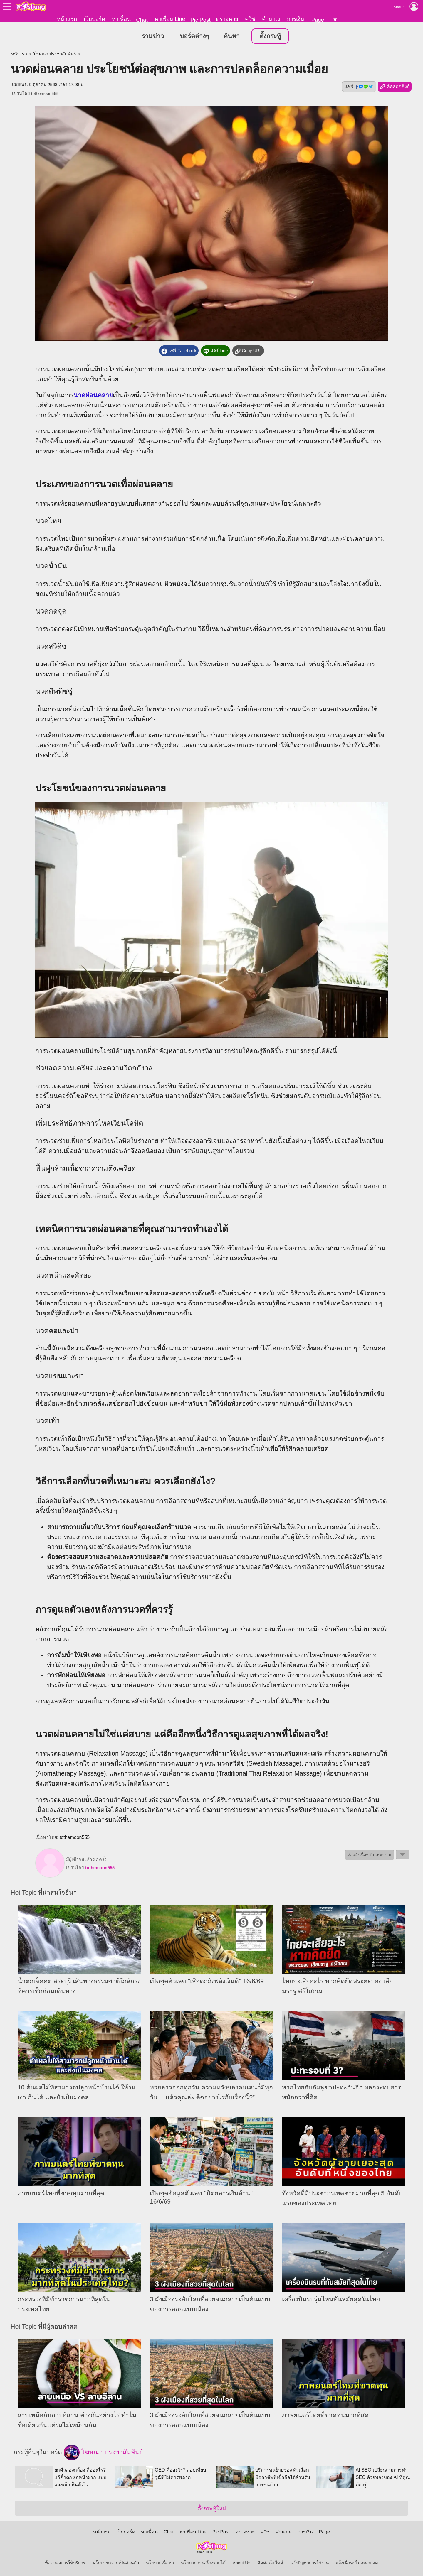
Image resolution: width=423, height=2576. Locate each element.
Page (317, 20)
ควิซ (250, 19)
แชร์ (359, 86)
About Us (241, 2563)
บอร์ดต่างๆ (194, 36)
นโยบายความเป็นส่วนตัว (116, 2563)
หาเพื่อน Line (170, 19)
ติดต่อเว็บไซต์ (270, 2563)
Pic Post (200, 20)
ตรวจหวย (227, 19)
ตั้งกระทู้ (270, 36)
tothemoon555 (45, 94)
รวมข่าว (153, 36)
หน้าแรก (67, 19)
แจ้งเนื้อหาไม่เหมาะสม (357, 2563)
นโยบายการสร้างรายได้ (203, 2563)
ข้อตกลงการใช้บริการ (65, 2563)
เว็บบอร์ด (94, 19)
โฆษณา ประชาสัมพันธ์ (54, 54)
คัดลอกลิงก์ (395, 87)
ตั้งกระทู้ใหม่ (211, 2509)
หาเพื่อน (121, 19)
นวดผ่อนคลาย (93, 395)
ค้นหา (232, 36)
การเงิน (295, 19)
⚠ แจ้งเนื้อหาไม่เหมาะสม (369, 1855)
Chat (141, 20)
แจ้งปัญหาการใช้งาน (309, 2563)
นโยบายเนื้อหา (160, 2563)
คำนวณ (271, 19)
